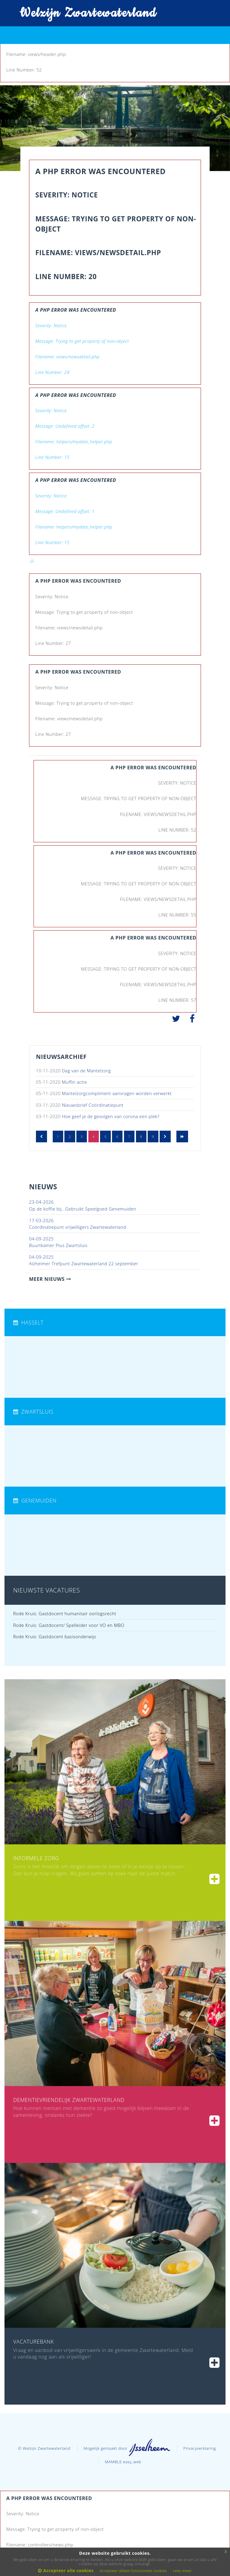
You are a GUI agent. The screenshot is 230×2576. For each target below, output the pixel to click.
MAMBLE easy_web (123, 2461)
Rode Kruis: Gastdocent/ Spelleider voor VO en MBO (68, 1625)
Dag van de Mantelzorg (86, 1071)
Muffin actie (74, 1082)
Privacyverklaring (199, 2448)
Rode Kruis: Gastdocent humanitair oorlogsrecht (64, 1613)
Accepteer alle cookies (65, 2570)
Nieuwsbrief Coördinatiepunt (92, 1105)
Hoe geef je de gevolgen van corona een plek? (111, 1116)
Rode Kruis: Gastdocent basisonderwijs (54, 1636)
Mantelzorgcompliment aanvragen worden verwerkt (117, 1093)
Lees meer (182, 2570)
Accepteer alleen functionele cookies (133, 2570)
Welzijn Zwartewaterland (84, 13)
